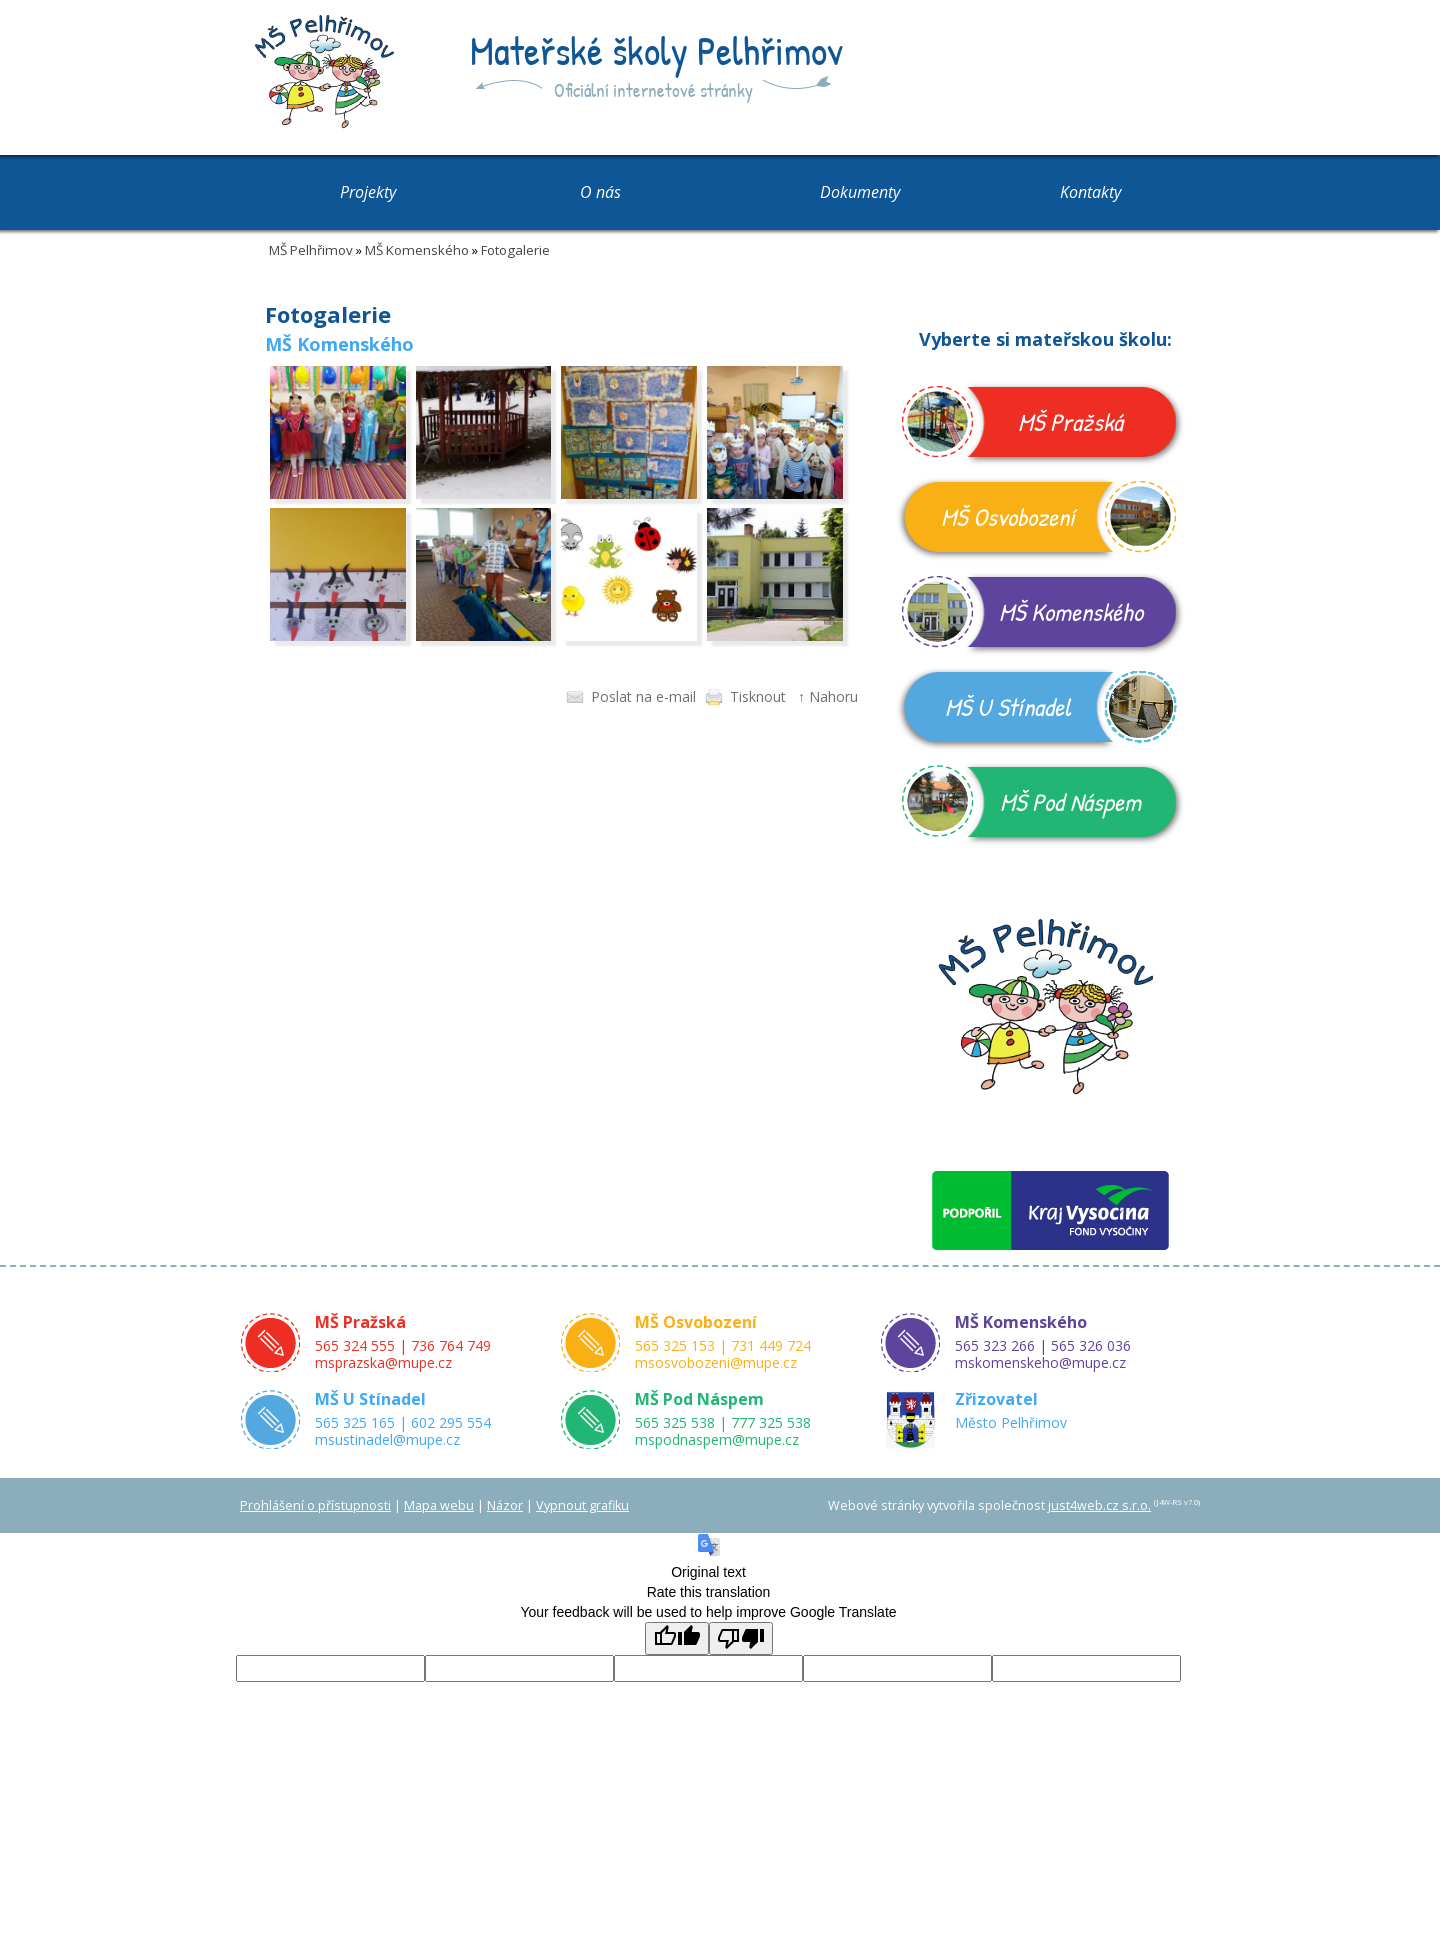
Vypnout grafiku (582, 1505)
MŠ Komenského (417, 250)
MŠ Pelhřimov (311, 250)
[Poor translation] (741, 1638)
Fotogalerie (515, 250)
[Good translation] (677, 1638)
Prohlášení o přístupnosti (315, 1505)
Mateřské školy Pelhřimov (656, 50)
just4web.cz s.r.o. (1099, 1505)
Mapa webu (439, 1505)
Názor (505, 1505)
